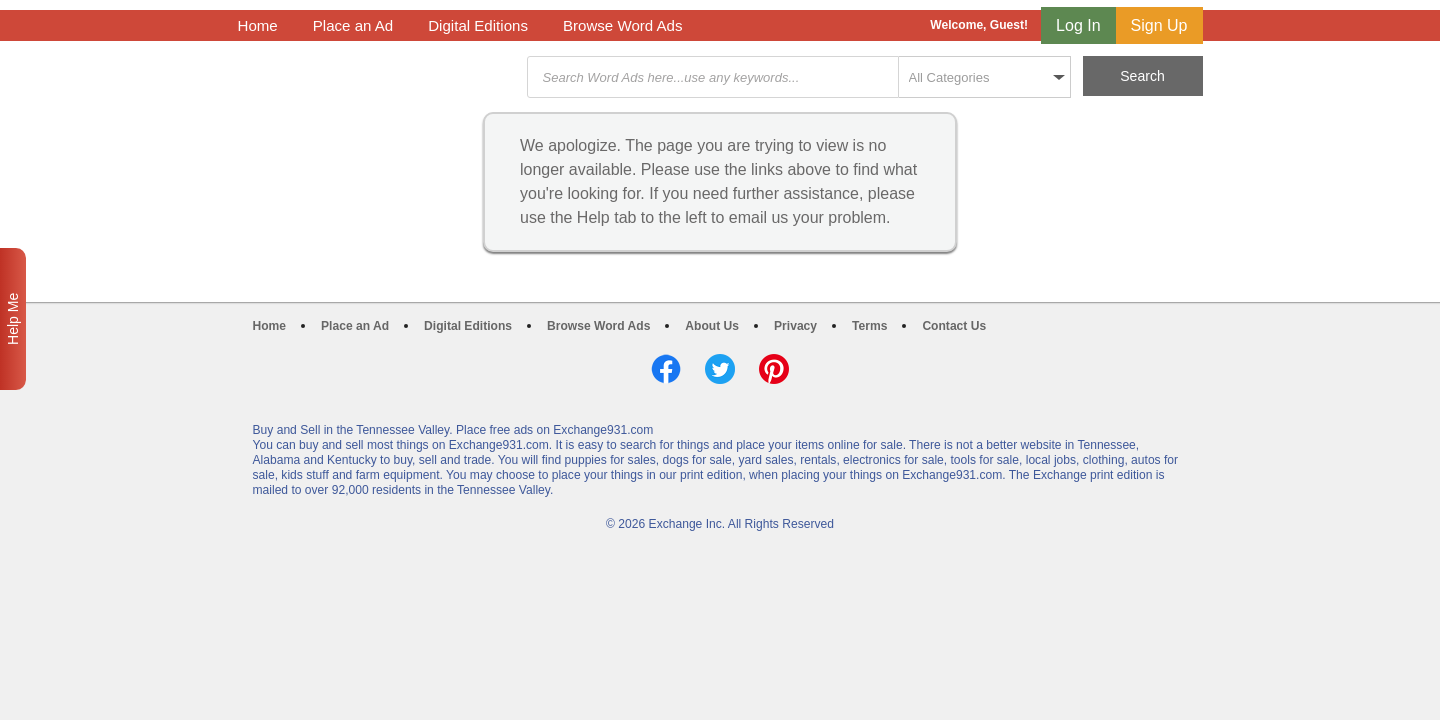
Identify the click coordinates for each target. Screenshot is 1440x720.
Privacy (795, 326)
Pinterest (774, 369)
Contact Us (954, 326)
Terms (869, 326)
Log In (1078, 25)
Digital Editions (478, 25)
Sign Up (1159, 25)
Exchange (380, 77)
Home (258, 25)
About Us (712, 326)
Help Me (13, 319)
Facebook (666, 369)
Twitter (720, 369)
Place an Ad (353, 25)
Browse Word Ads (623, 25)
